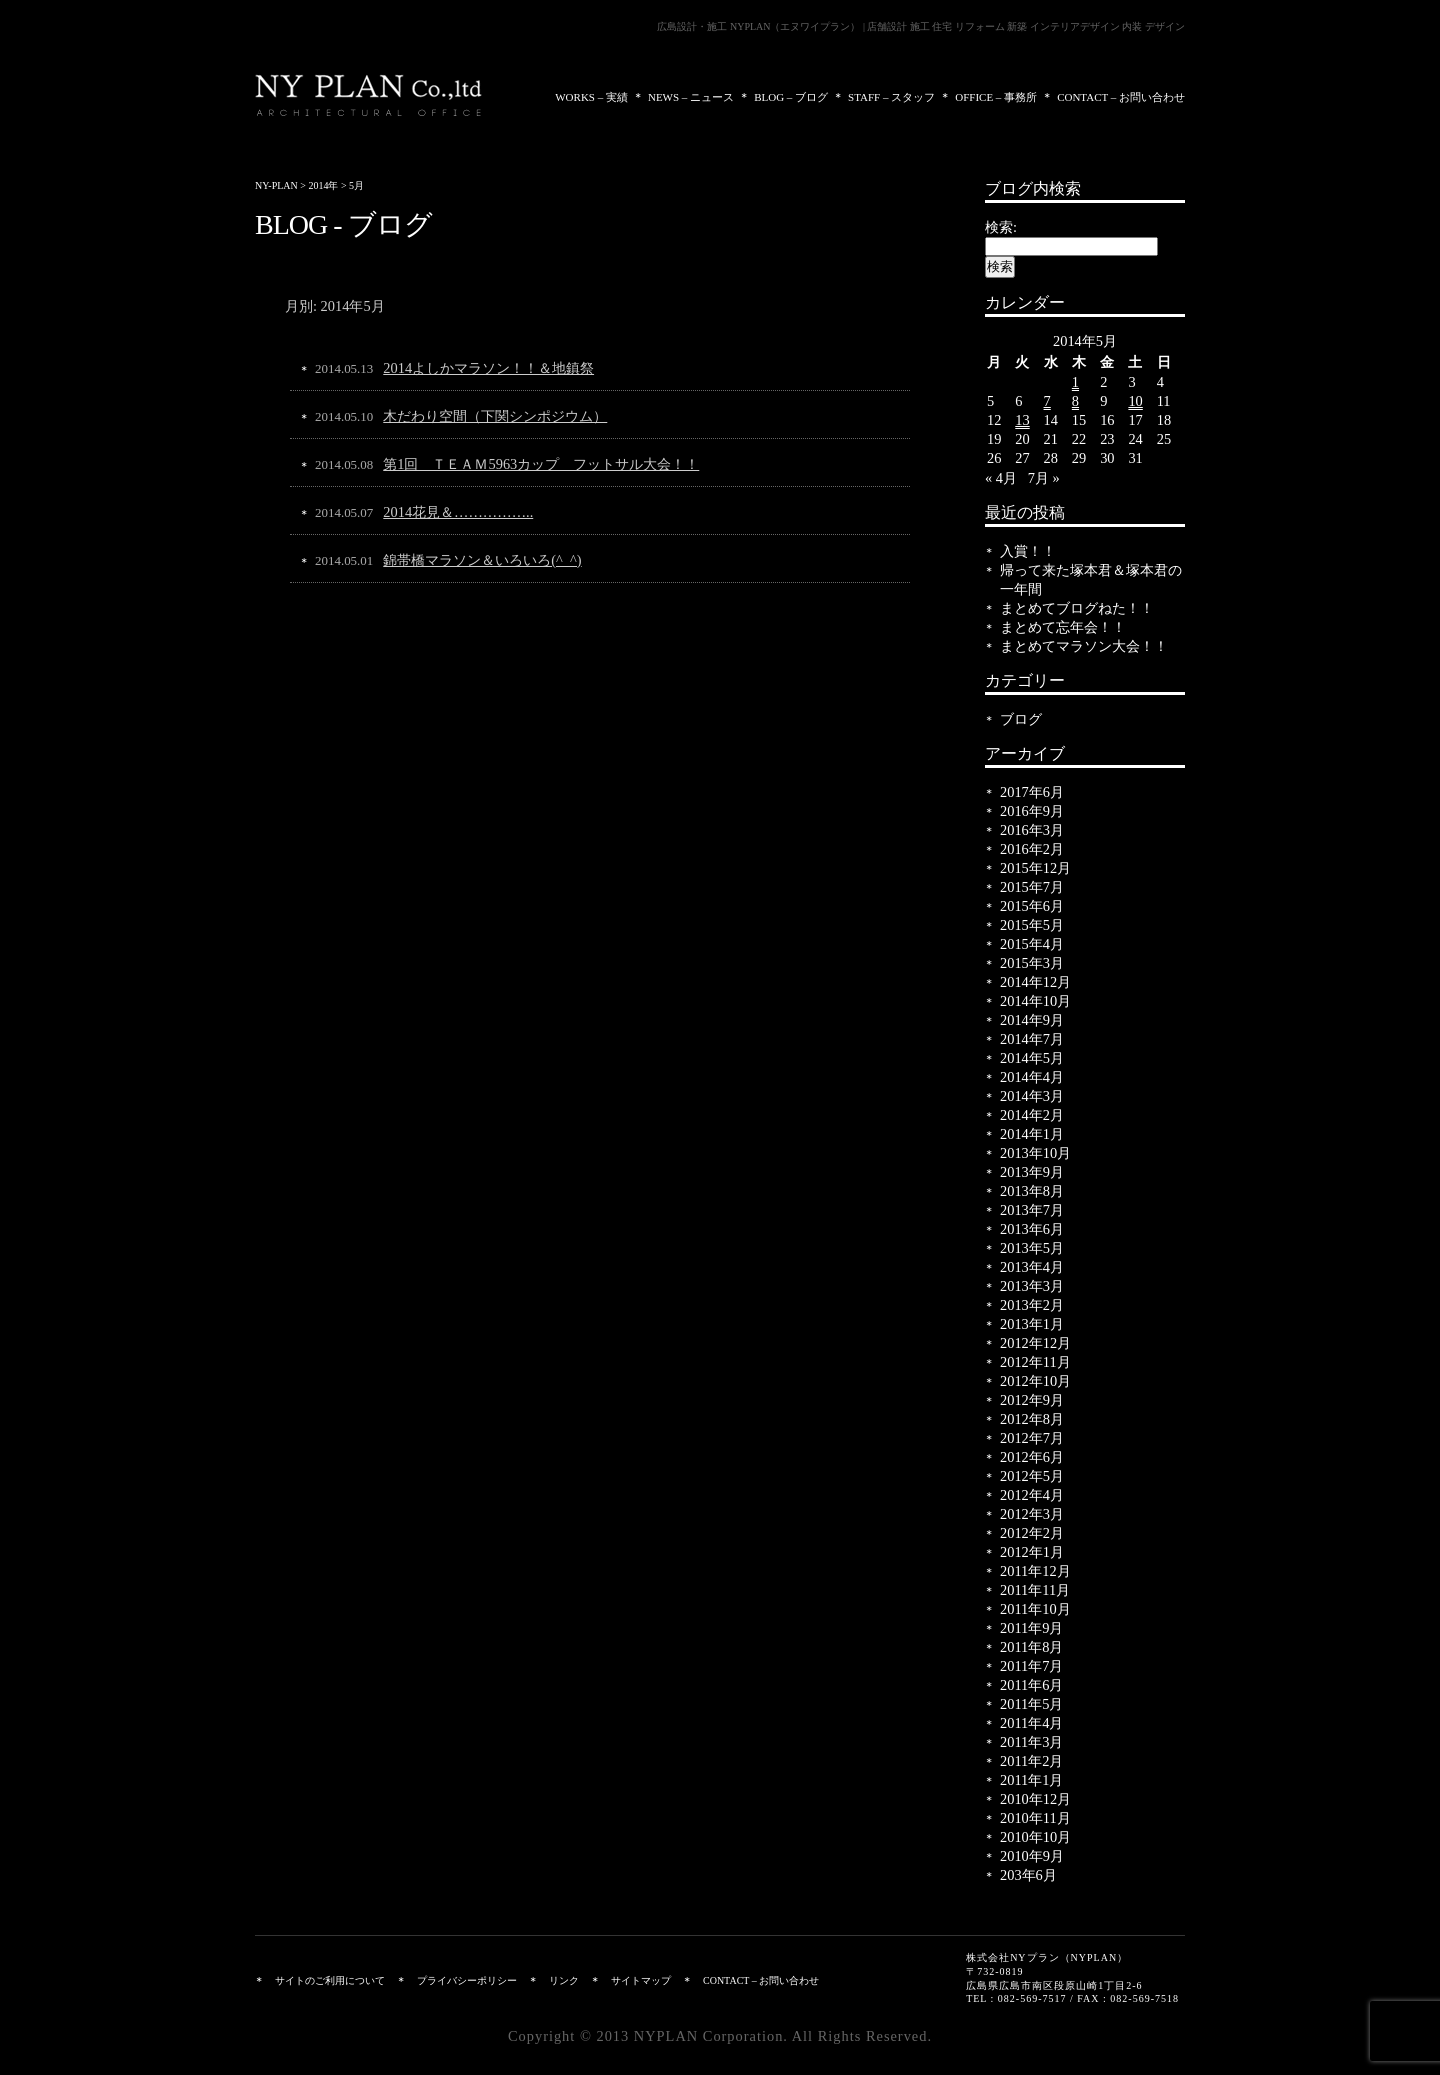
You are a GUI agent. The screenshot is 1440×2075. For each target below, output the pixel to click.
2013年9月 (1032, 1172)
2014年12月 (1035, 982)
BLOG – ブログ (791, 97)
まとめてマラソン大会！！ (1084, 646)
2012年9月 (1032, 1400)
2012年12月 (1035, 1343)
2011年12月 (1035, 1571)
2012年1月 (1032, 1552)
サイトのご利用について (330, 1980)
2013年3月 (1032, 1286)
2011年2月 (1031, 1761)
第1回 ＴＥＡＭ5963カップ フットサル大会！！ (541, 464)
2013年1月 (1032, 1324)
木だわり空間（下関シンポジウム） (495, 416)
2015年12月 (1035, 868)
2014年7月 (1032, 1039)
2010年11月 (1035, 1818)
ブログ (1021, 719)
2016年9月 (1032, 811)
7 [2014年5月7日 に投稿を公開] (1047, 401)
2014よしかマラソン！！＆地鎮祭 (488, 368)
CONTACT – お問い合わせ (1121, 97)
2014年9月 (1032, 1020)
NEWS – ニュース (691, 97)
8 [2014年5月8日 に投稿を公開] (1075, 401)
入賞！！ (1028, 551)
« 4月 (1001, 478)
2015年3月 (1032, 963)
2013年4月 (1032, 1267)
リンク (564, 1980)
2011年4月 (1031, 1723)
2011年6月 (1031, 1685)
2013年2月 (1032, 1305)
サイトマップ (641, 1980)
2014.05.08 (344, 464)
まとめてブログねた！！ (1077, 608)
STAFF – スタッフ (891, 97)
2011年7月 (1031, 1666)
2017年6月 (1032, 792)
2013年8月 (1032, 1191)
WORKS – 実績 (591, 97)
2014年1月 (1032, 1134)
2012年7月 (1032, 1438)
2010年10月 (1035, 1837)
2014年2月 (1032, 1115)
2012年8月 (1032, 1419)
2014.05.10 (344, 416)
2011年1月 (1031, 1780)
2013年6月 (1032, 1229)
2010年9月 (1032, 1856)
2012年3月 (1032, 1514)
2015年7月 (1032, 887)
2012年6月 (1032, 1457)
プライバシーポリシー (467, 1980)
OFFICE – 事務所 (996, 97)
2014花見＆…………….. (458, 512)
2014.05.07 (344, 512)
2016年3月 (1032, 830)
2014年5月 (1032, 1058)
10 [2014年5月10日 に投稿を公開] (1135, 401)
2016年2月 (1032, 849)
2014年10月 (1035, 1001)
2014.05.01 (344, 560)
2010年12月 (1035, 1799)
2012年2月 (1032, 1533)
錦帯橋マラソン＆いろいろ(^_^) (482, 560)
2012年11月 (1035, 1362)
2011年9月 (1031, 1628)
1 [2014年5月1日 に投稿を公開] (1075, 382)
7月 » (1044, 478)
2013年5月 (1032, 1248)
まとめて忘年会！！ (1063, 627)
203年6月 (1028, 1875)
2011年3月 (1031, 1742)
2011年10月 (1035, 1609)
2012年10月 (1035, 1381)
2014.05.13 (344, 368)
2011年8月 (1031, 1647)
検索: (1001, 227)
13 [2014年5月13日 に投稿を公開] (1022, 420)
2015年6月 (1032, 906)
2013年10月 (1035, 1153)
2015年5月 (1032, 925)
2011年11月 (1035, 1590)
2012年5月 (1032, 1476)
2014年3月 (1032, 1096)
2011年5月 (1031, 1704)
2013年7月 (1032, 1210)
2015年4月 (1032, 944)
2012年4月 (1032, 1495)
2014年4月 (1032, 1077)
